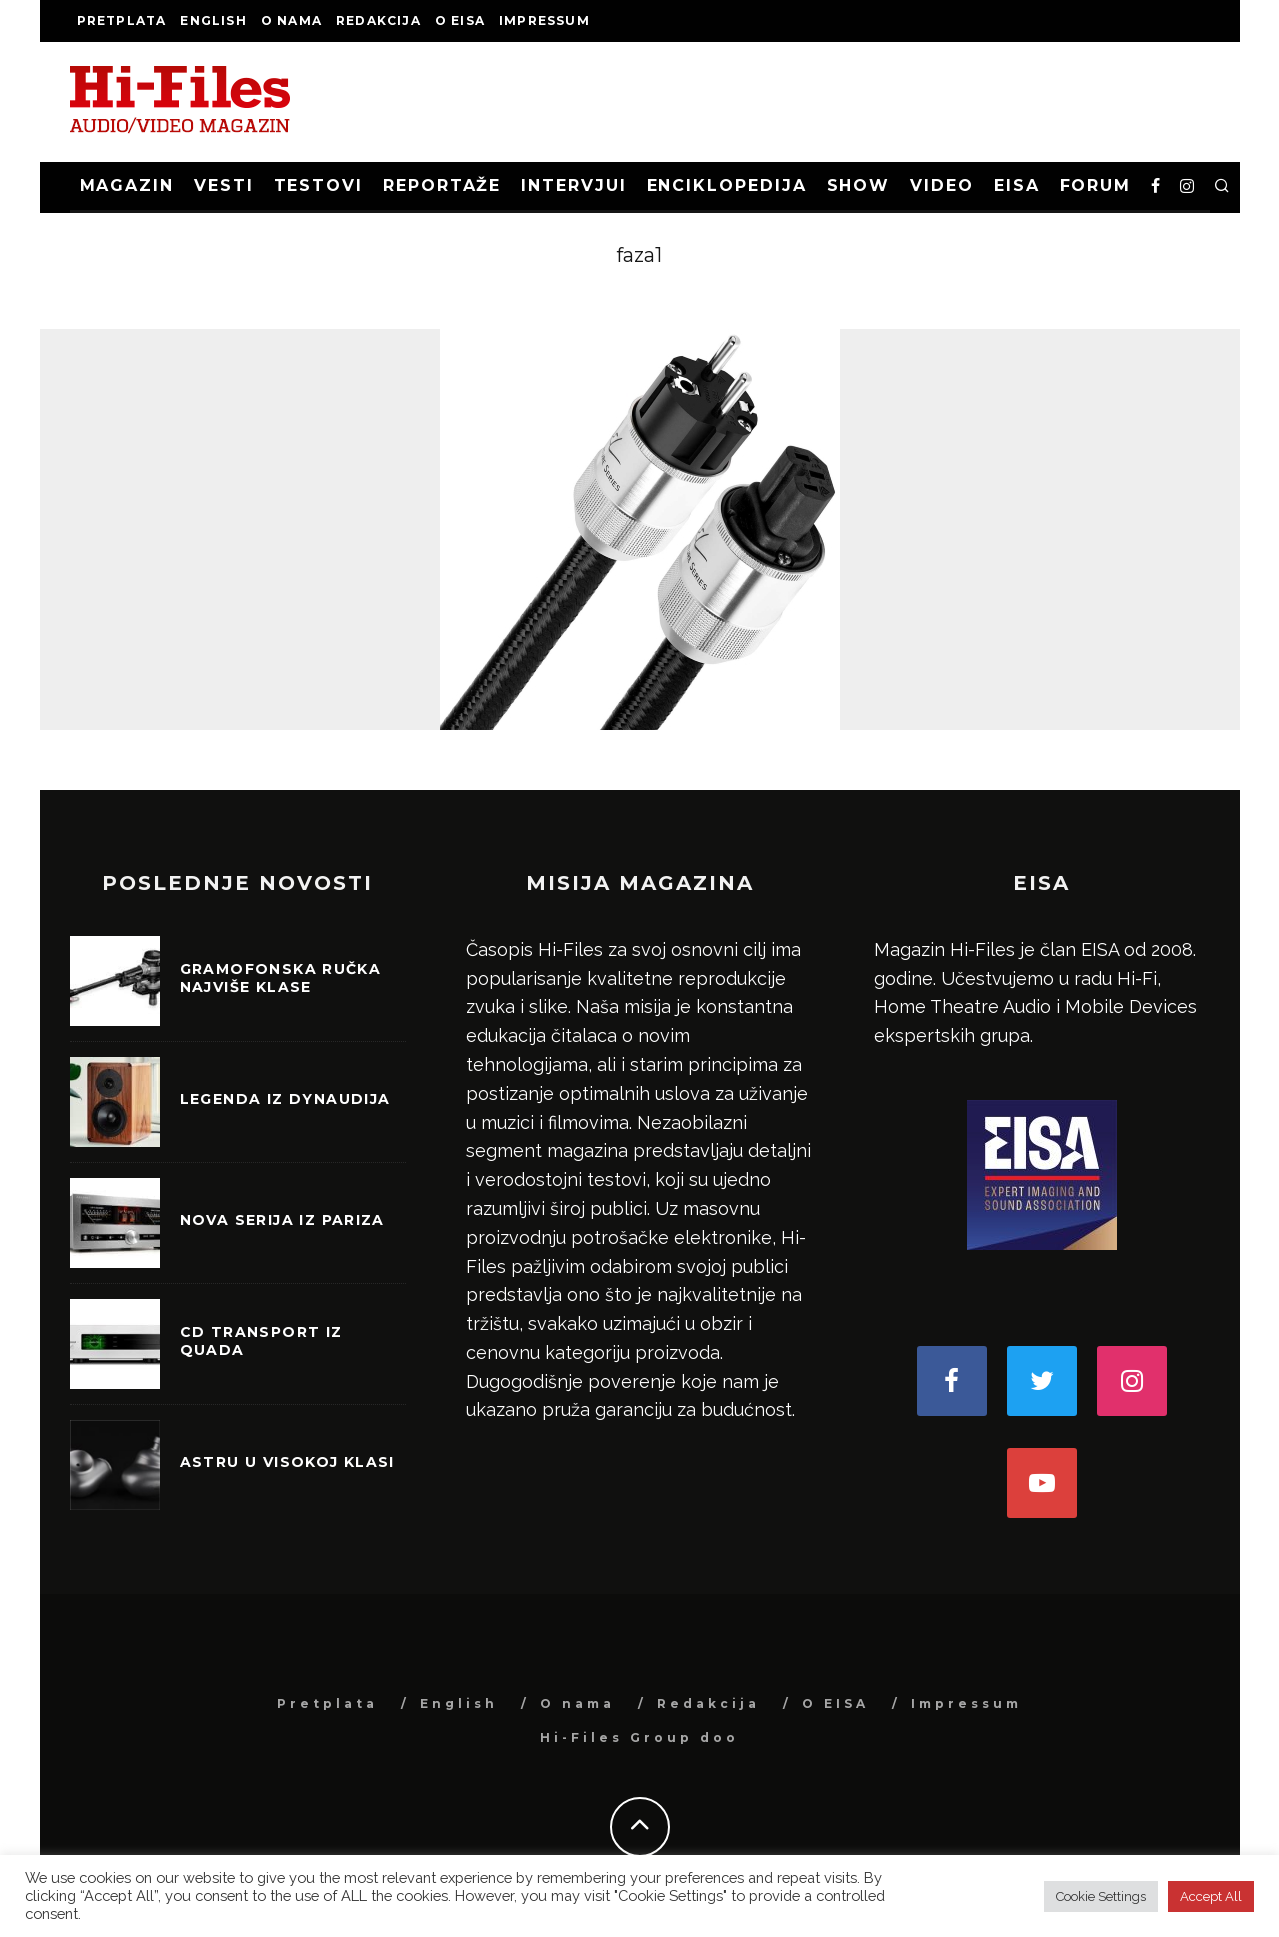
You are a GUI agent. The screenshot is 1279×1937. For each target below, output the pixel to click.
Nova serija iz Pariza (282, 1220)
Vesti (224, 185)
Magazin (127, 185)
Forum (1096, 185)
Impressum (544, 20)
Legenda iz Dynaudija (285, 1099)
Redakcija (378, 20)
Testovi (318, 185)
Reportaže (442, 185)
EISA (1017, 185)
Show (859, 185)
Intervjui (573, 185)
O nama (291, 20)
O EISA (460, 20)
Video (942, 185)
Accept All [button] (1211, 1896)
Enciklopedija (727, 185)
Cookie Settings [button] (1101, 1896)
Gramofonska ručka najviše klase (281, 978)
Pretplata (122, 20)
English (213, 20)
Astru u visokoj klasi (287, 1462)
